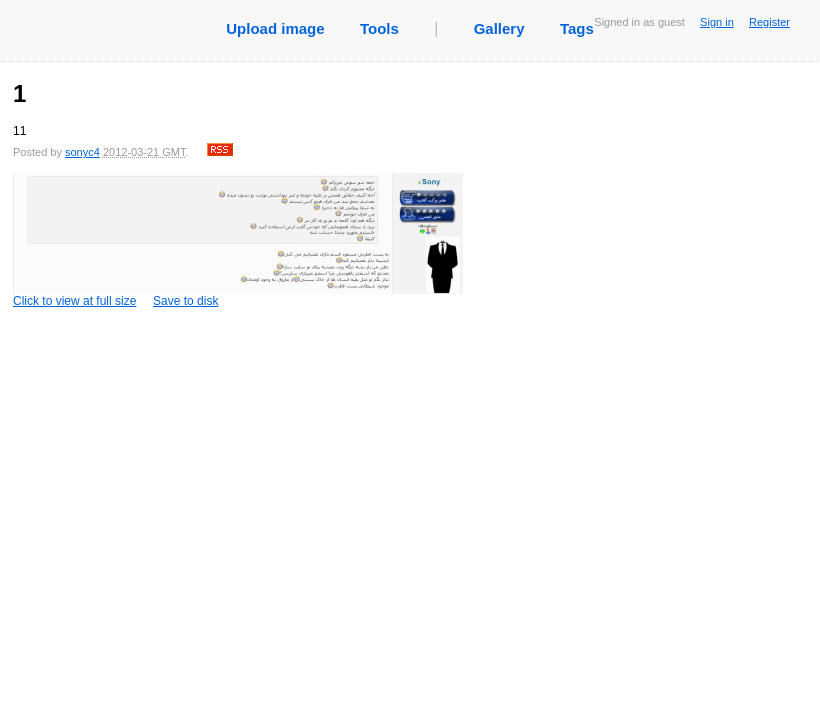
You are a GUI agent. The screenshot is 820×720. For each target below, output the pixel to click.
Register (769, 22)
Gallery (499, 28)
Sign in (717, 22)
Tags (577, 28)
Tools (379, 28)
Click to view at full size (238, 240)
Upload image (275, 28)
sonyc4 (82, 152)
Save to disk (185, 301)
